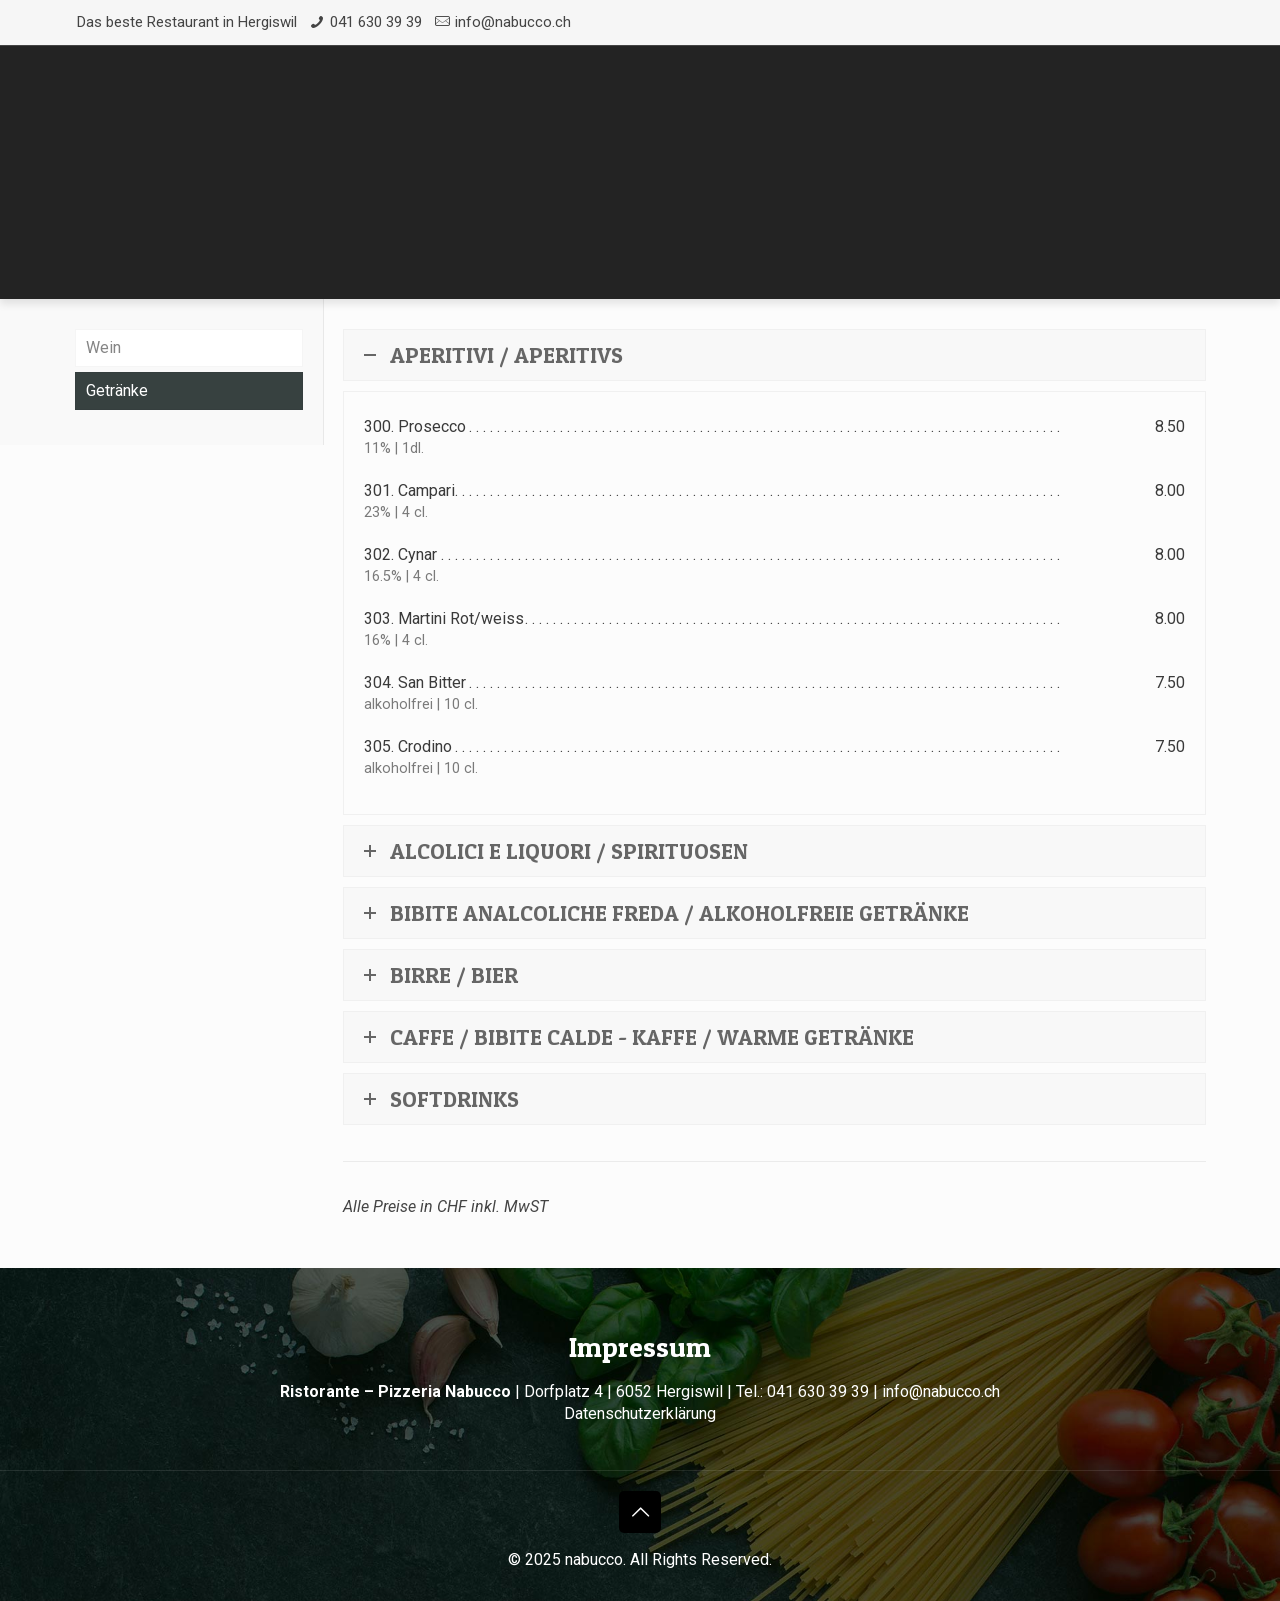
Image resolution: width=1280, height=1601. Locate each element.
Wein (103, 347)
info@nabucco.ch (513, 22)
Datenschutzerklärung (640, 1413)
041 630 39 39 (376, 22)
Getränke (117, 390)
